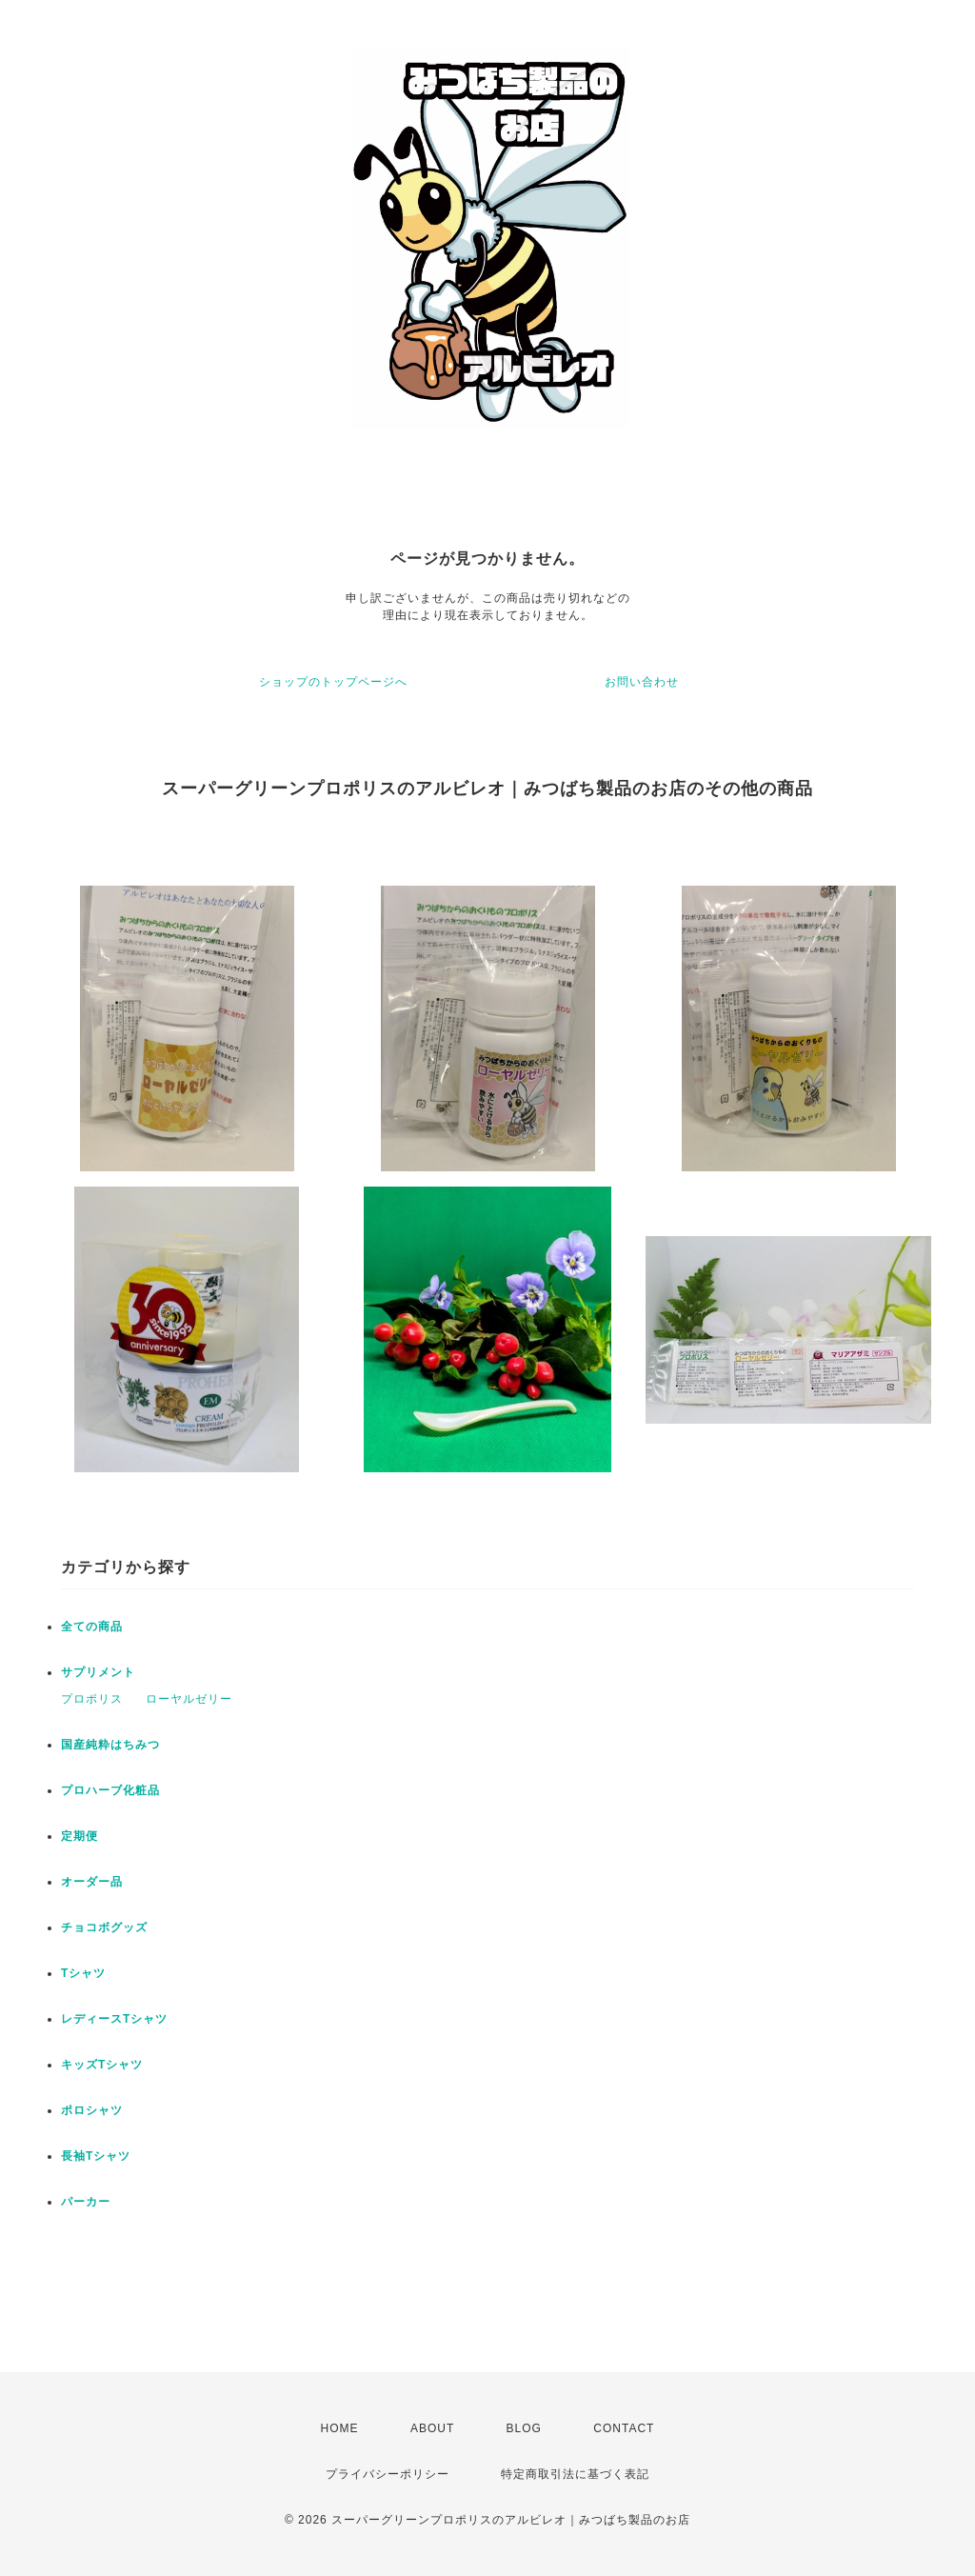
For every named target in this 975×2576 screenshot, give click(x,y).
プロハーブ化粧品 (110, 1790)
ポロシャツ (92, 2110)
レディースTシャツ (114, 2019)
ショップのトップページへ (333, 682)
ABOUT (432, 2428)
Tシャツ (83, 1973)
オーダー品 (92, 1881)
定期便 (79, 1836)
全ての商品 (92, 1626)
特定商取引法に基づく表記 (575, 2474)
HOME (340, 2428)
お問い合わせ (642, 682)
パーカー (85, 2201)
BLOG (524, 2428)
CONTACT (623, 2428)
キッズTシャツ (102, 2064)
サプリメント (98, 1672)
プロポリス (92, 1699)
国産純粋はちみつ (110, 1744)
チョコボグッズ (104, 1927)
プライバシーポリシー (387, 2474)
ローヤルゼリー (189, 1699)
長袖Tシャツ (95, 2156)
